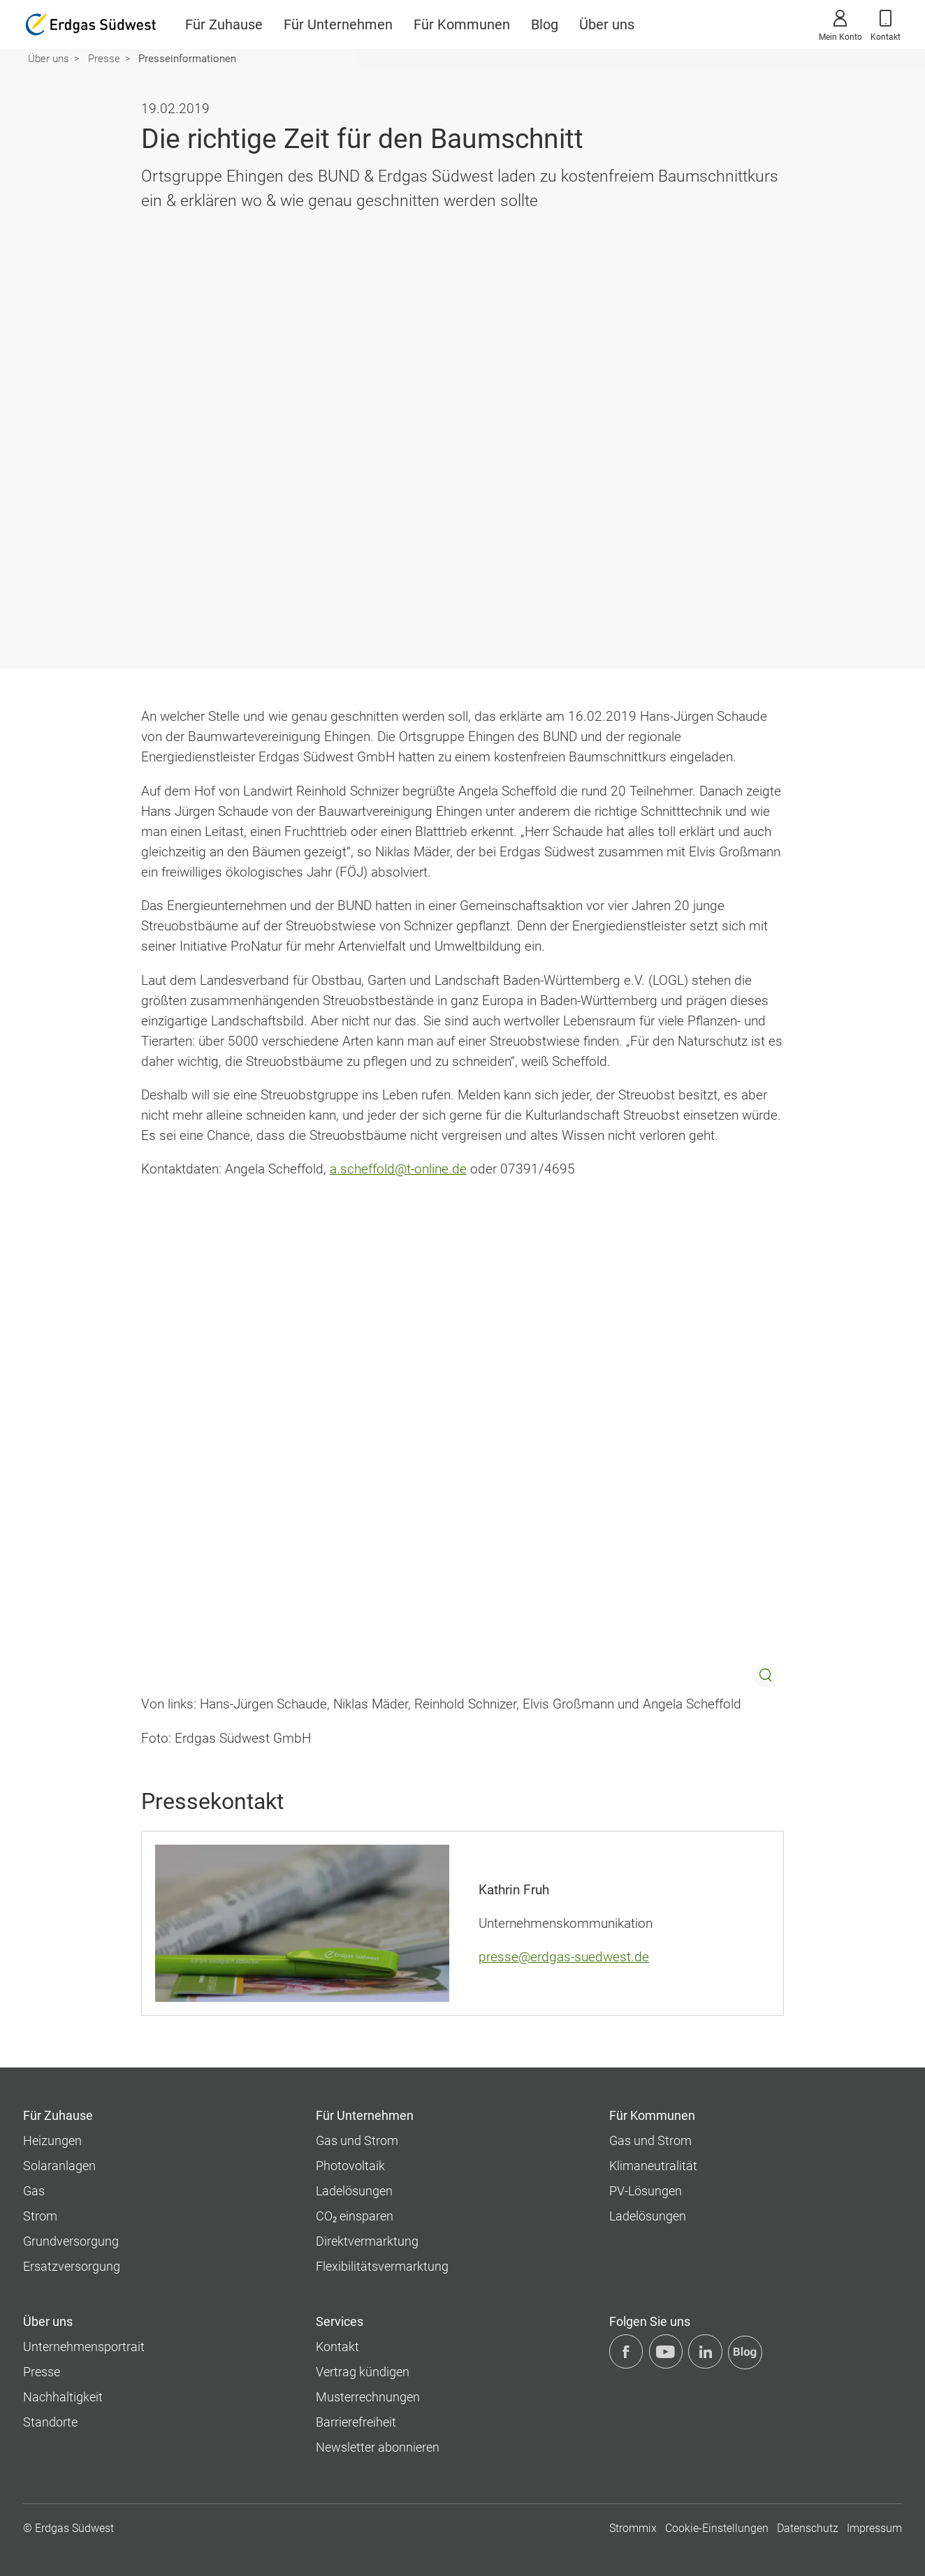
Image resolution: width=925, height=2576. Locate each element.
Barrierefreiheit (356, 2422)
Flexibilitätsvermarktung (382, 2266)
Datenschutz (807, 2528)
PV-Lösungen (645, 2190)
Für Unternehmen (338, 24)
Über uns (606, 24)
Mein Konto (840, 24)
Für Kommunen (462, 24)
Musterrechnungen (368, 2397)
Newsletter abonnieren (377, 2447)
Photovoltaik (350, 2165)
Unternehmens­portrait (84, 2346)
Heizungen (52, 2140)
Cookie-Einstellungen (717, 2528)
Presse (104, 59)
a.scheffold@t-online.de (398, 1169)
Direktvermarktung (367, 2241)
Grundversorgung (71, 2241)
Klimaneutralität (653, 2165)
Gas (34, 2190)
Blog (544, 24)
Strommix (633, 2528)
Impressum (874, 2528)
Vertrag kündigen (362, 2371)
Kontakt (886, 24)
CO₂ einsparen (354, 2216)
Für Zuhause (224, 24)
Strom (40, 2216)
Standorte (50, 2422)
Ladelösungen (354, 2190)
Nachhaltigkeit (63, 2397)
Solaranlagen (59, 2165)
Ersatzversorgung (71, 2266)
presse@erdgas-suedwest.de (564, 1957)
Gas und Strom (357, 2140)
